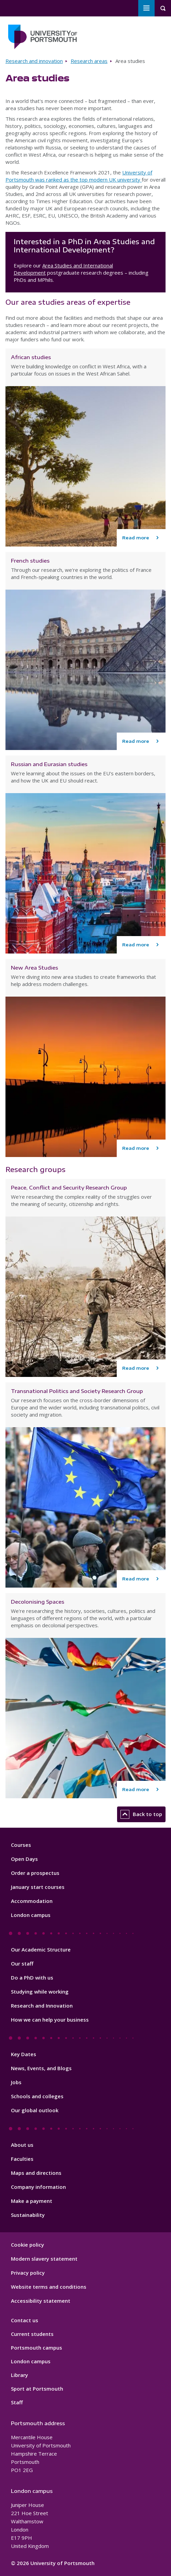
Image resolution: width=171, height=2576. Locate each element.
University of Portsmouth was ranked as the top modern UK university (78, 176)
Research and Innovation (42, 2005)
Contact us (24, 2320)
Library (19, 2374)
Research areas (89, 60)
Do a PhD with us (32, 1977)
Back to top (141, 1814)
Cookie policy (27, 2244)
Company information (38, 2186)
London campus (31, 1914)
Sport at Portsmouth (37, 2388)
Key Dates (23, 2054)
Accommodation (32, 1900)
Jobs (16, 2082)
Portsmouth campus (36, 2347)
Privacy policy (28, 2272)
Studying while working (40, 1991)
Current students (32, 2333)
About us (22, 2144)
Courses (21, 1844)
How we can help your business (50, 2019)
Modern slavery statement (44, 2258)
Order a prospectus (35, 1872)
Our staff (22, 1963)
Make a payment (31, 2200)
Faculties (22, 2158)
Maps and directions (36, 2172)
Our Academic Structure (41, 1949)
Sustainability (28, 2214)
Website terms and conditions (48, 2286)
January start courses (38, 1886)
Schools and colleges (37, 2096)
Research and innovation (34, 60)
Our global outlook (34, 2110)
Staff (17, 2402)
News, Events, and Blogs (41, 2068)
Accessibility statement (40, 2300)
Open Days (24, 1858)
